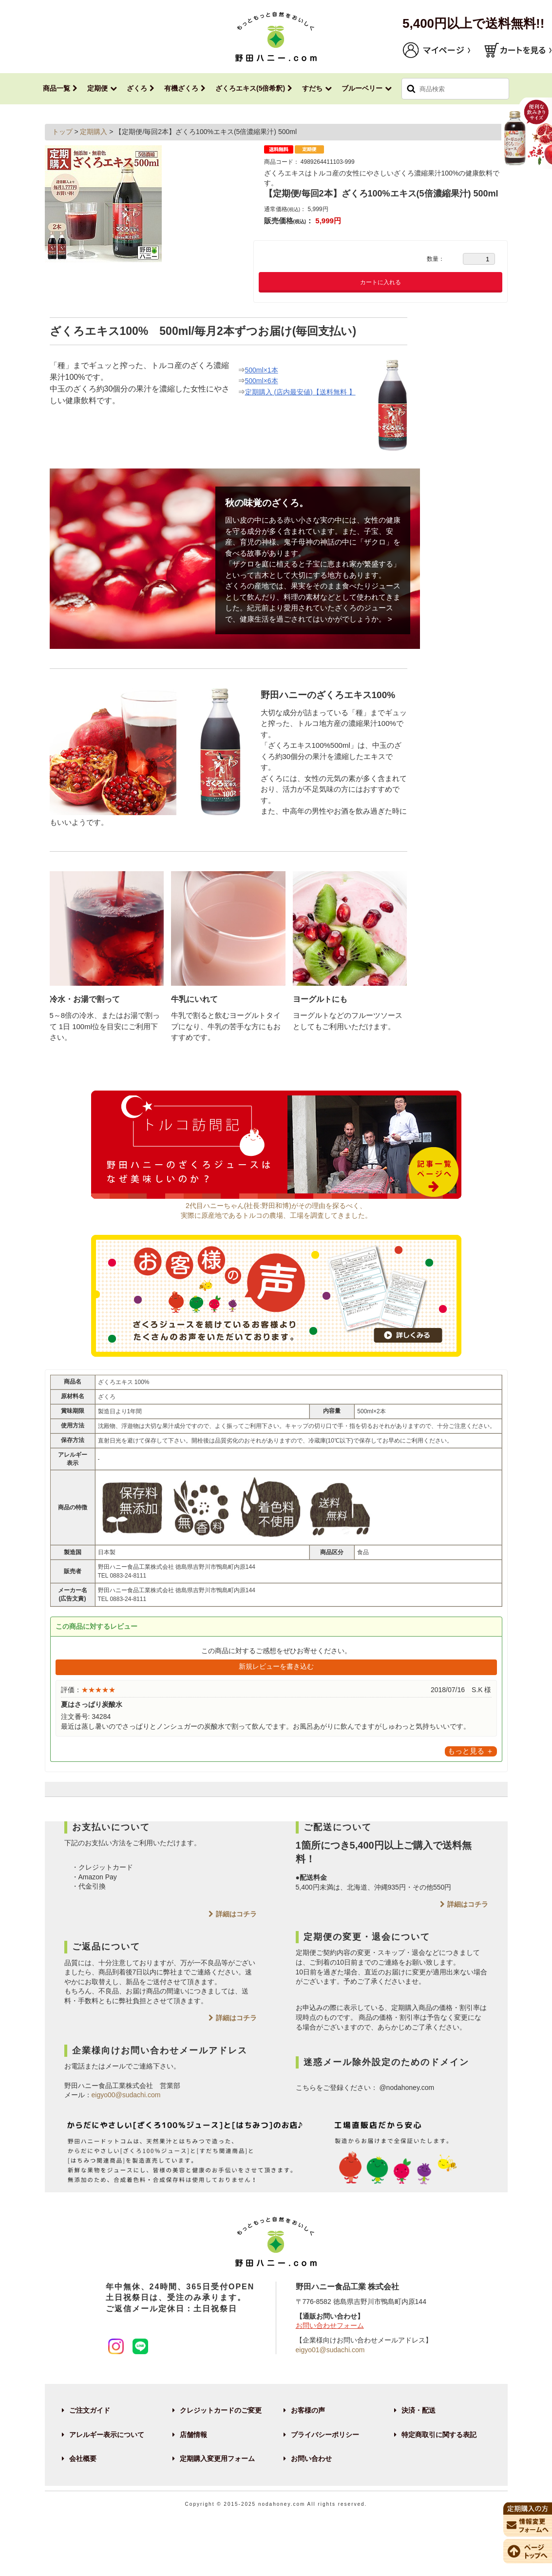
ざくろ (137, 88)
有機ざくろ (181, 88)
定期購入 (94, 132)
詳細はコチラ (236, 1914)
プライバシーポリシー (325, 2435)
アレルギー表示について (106, 2435)
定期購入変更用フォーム (217, 2458)
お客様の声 (308, 2410)
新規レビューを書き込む (276, 1666)
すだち (312, 88)
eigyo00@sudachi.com (126, 2095)
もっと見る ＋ (471, 1751)
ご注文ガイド (89, 2410)
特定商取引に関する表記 (438, 2435)
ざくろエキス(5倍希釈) (250, 88)
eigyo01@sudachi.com (330, 2350)
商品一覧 (56, 88)
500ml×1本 (261, 370)
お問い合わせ (311, 2458)
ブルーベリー (362, 88)
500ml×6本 (261, 381)
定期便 (97, 88)
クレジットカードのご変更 (221, 2410)
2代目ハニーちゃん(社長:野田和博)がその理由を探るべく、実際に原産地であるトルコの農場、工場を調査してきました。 (276, 1205)
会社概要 (82, 2458)
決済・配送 (418, 2410)
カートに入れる (380, 282)
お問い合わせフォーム (330, 2325)
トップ (63, 132)
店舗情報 (193, 2435)
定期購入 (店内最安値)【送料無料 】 (300, 392)
